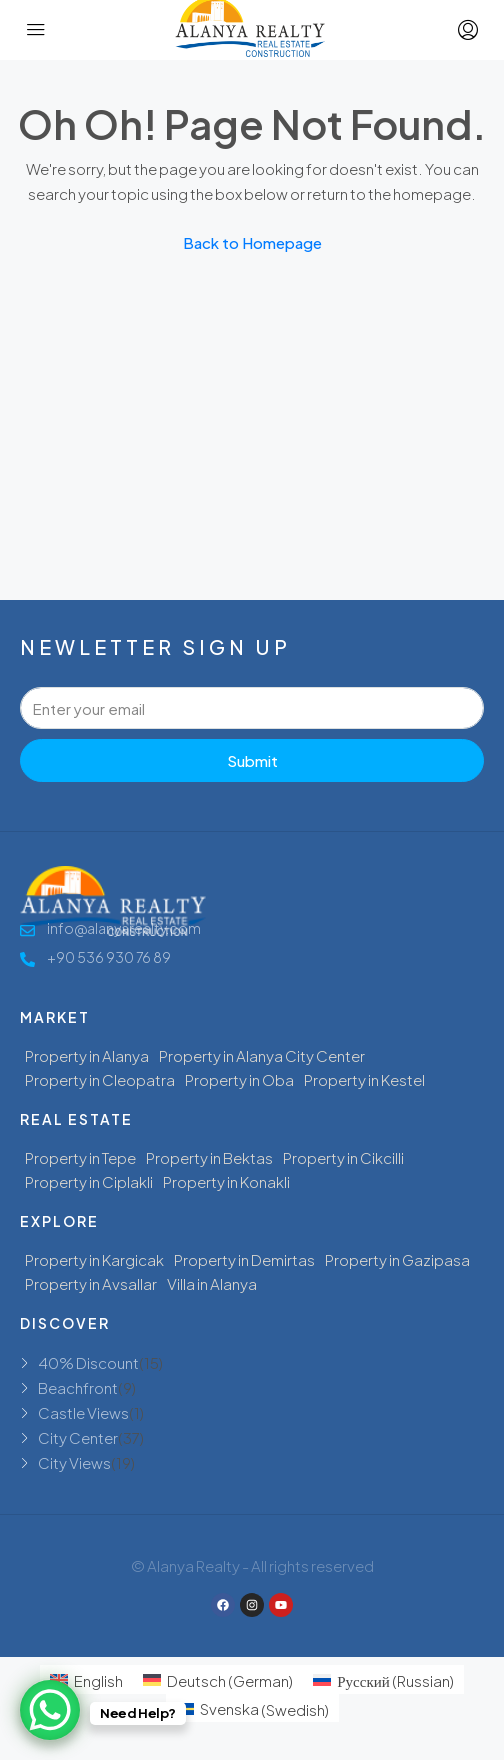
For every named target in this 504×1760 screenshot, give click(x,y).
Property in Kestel (364, 1079)
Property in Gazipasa (397, 1259)
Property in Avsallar (91, 1283)
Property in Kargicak (94, 1259)
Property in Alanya (87, 1055)
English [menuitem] (98, 1680)
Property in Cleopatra (100, 1079)
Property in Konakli (226, 1181)
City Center (78, 1437)
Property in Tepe (80, 1157)
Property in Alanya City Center (262, 1055)
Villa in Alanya (212, 1283)
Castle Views (83, 1412)
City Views (74, 1462)
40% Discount (88, 1362)
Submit (252, 760)
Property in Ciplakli (89, 1181)
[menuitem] (86, 1679)
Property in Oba (239, 1079)
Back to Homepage (252, 242)
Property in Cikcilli (343, 1157)
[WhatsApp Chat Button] (50, 1710)
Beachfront (78, 1387)
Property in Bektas (209, 1157)
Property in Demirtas (244, 1259)
